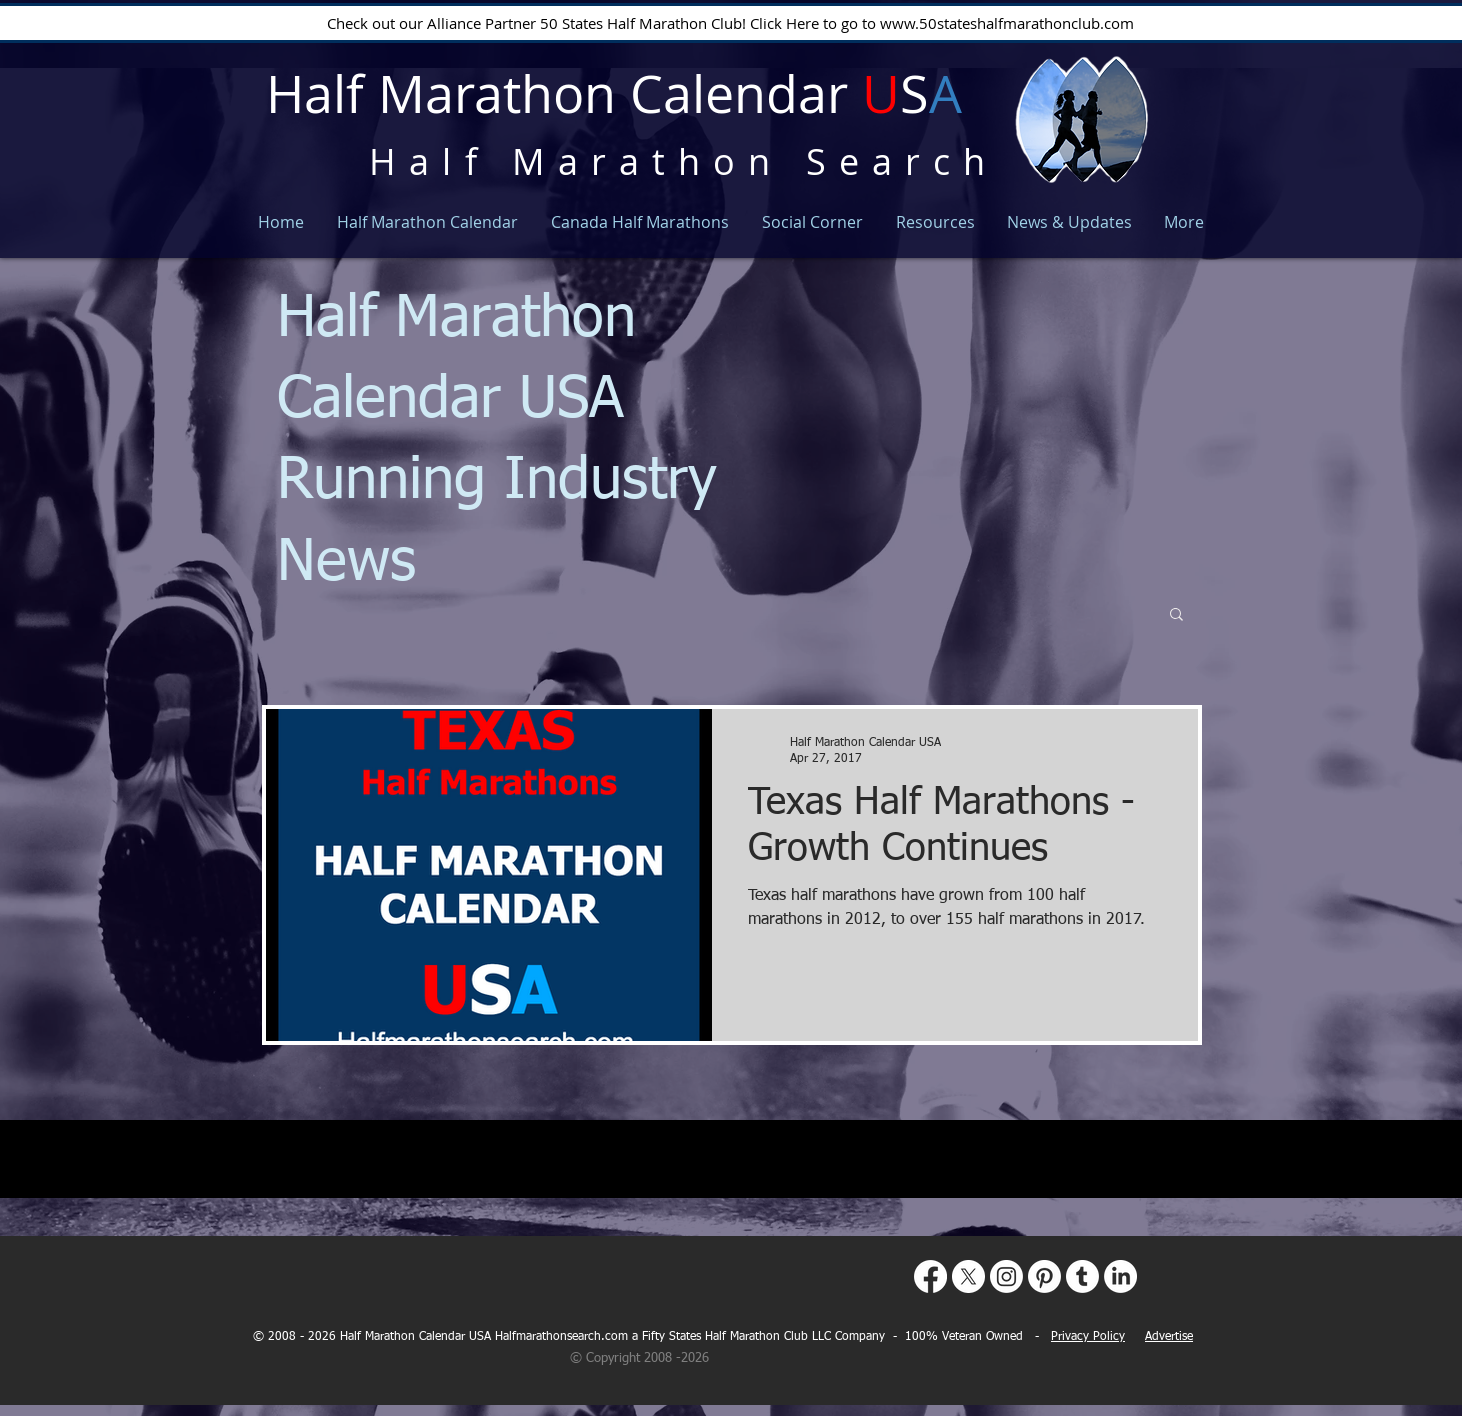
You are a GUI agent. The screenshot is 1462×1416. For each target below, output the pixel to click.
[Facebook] (930, 1276)
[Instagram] (1006, 1276)
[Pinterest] (1044, 1276)
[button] (1176, 615)
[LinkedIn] (1120, 1276)
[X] (968, 1276)
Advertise (1169, 1337)
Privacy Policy (1088, 1337)
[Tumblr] (1082, 1276)
